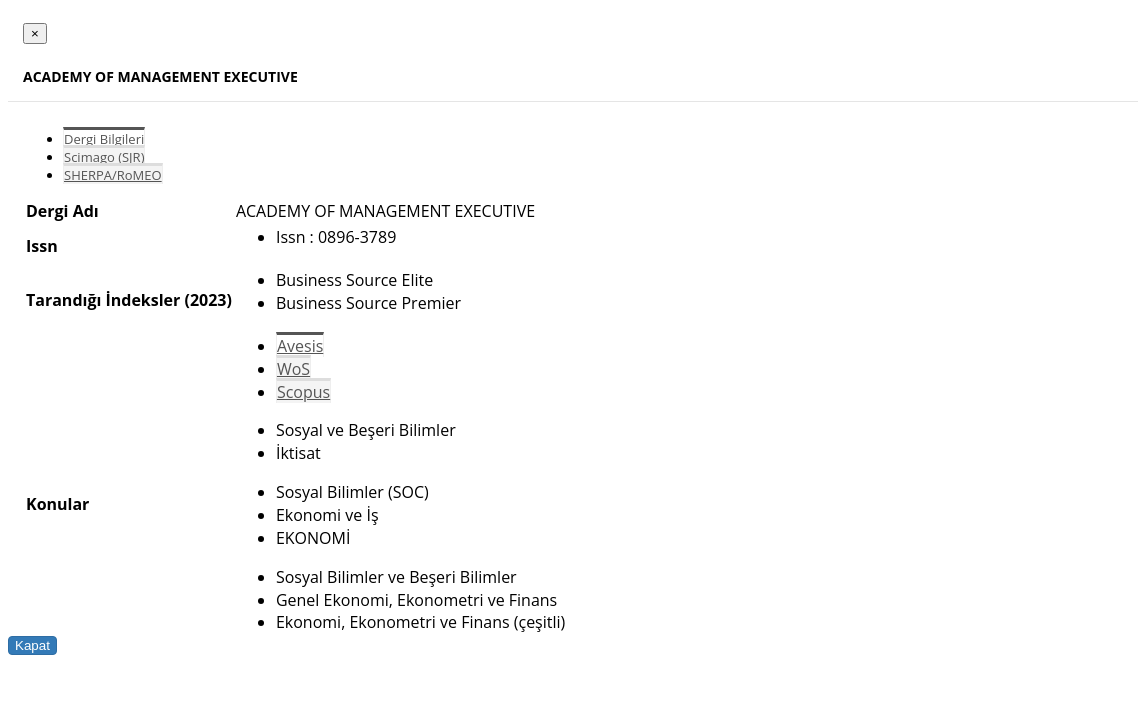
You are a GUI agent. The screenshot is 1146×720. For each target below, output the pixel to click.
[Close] (35, 33)
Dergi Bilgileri (104, 139)
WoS (293, 369)
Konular (57, 504)
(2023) (207, 300)
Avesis (300, 346)
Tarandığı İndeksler (103, 300)
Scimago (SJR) (104, 157)
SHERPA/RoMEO (113, 175)
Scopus (303, 392)
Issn (42, 246)
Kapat (32, 645)
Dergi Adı (62, 211)
